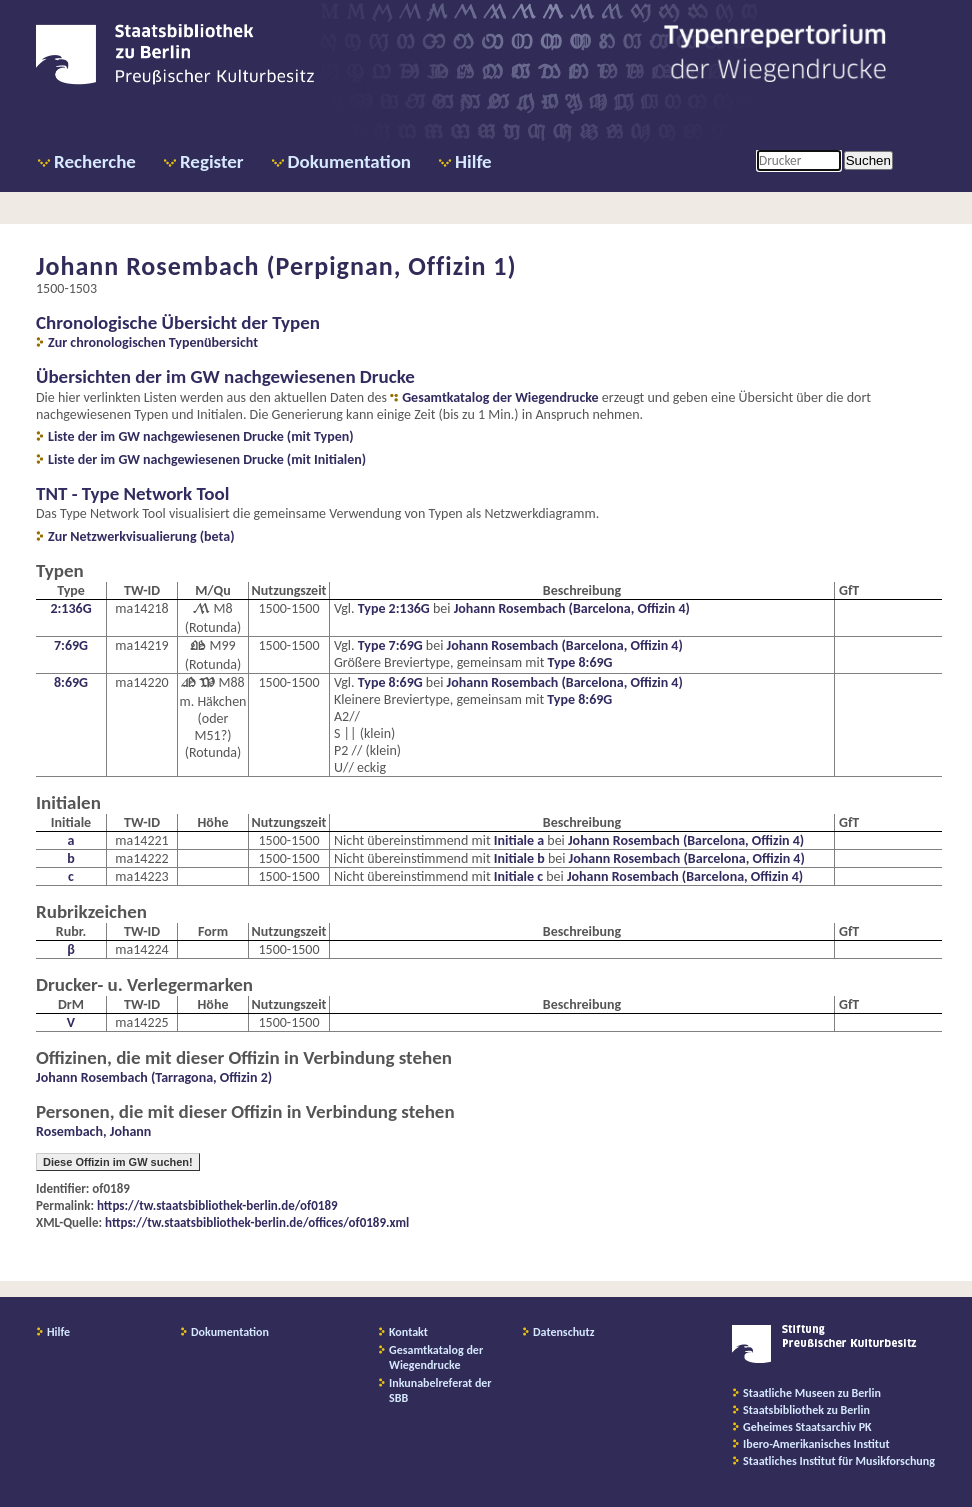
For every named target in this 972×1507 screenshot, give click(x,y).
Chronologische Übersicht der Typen (178, 322)
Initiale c (518, 876)
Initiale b (519, 858)
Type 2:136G (394, 608)
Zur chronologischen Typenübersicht (153, 342)
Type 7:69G (390, 645)
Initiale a (519, 840)
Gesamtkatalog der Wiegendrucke (500, 397)
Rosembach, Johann (93, 1131)
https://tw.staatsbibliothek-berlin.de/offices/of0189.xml (257, 1222)
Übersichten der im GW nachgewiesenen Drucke (225, 376)
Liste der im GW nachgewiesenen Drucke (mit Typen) (201, 436)
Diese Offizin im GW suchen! (118, 1162)
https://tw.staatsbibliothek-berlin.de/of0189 (217, 1205)
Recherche (95, 161)
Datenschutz (564, 1332)
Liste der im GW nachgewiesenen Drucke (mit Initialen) (207, 459)
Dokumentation (349, 161)
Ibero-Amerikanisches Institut (816, 1444)
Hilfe (473, 161)
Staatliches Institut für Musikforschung (839, 1461)
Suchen (868, 160)
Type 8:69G (580, 662)
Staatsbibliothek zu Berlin (806, 1410)
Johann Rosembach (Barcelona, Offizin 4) (572, 608)
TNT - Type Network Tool (132, 493)
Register (212, 161)
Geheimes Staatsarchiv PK (807, 1427)
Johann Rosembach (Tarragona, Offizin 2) (154, 1077)
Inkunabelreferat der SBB (440, 1390)
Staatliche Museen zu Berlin (812, 1393)
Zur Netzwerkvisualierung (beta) (141, 536)
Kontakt (408, 1332)
